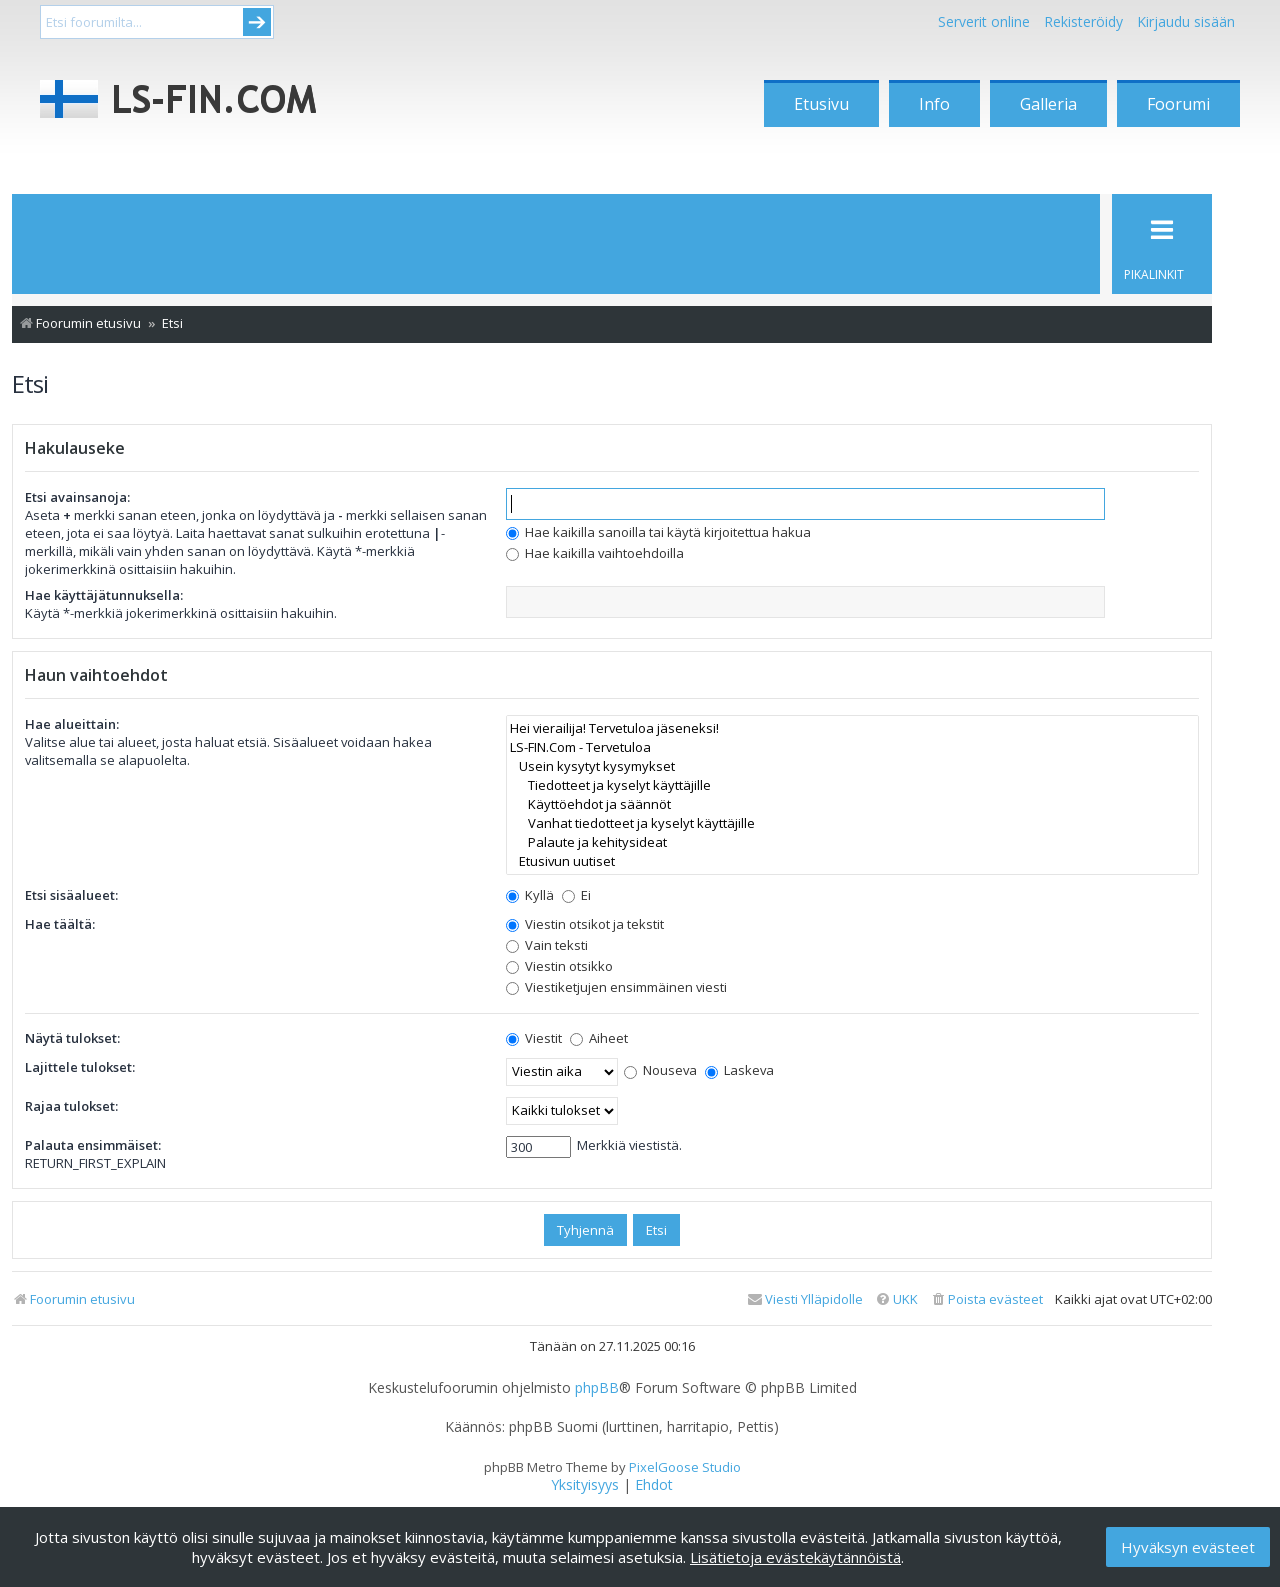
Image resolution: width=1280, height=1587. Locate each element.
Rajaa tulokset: (71, 1106)
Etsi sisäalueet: (71, 895)
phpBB (597, 1388)
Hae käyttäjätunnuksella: (104, 595)
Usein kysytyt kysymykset (852, 766)
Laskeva (739, 1070)
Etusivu (821, 104)
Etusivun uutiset (852, 861)
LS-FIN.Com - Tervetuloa (852, 747)
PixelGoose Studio (685, 1467)
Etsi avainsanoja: (77, 497)
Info (934, 104)
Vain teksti (547, 945)
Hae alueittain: (72, 724)
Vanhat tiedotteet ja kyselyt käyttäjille (852, 823)
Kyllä (530, 895)
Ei (576, 895)
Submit (257, 22)
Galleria (1048, 104)
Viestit (534, 1038)
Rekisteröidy (1083, 21)
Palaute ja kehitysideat (852, 842)
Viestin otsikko (559, 966)
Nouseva (660, 1070)
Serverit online (984, 21)
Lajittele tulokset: (80, 1067)
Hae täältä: (60, 924)
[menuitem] (986, 1299)
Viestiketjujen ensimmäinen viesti (616, 987)
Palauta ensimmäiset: (93, 1145)
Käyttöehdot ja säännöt (852, 804)
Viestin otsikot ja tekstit (585, 924)
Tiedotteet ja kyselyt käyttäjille (852, 785)
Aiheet (599, 1038)
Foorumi (1178, 104)
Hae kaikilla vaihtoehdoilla (595, 553)
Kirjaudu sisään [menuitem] (1186, 21)
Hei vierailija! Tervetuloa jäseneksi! (852, 728)
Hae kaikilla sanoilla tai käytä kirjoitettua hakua (658, 532)
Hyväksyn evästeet (1188, 1547)
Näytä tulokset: (72, 1038)
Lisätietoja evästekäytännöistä (795, 1557)
